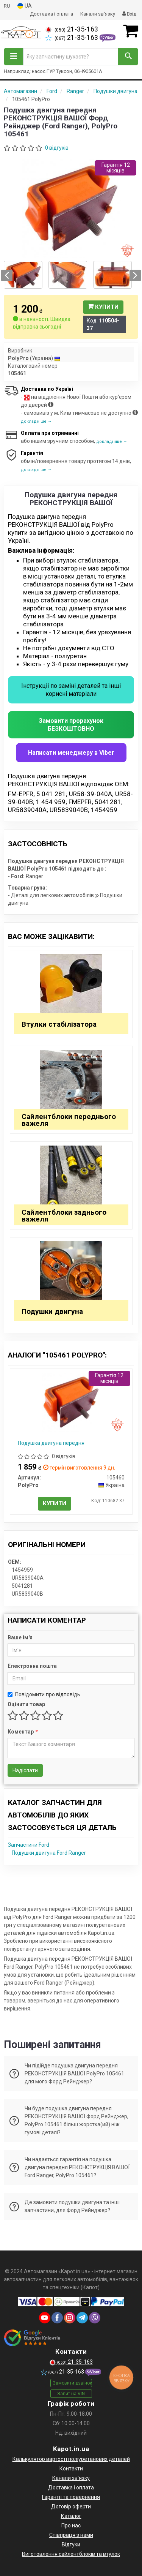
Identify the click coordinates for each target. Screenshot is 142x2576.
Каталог (71, 2516)
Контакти (71, 2468)
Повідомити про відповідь (44, 1694)
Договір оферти (71, 2506)
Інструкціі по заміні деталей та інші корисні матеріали (71, 689)
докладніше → (36, 421)
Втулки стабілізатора (59, 1024)
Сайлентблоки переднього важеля (69, 1120)
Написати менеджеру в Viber (71, 752)
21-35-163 (71, 29)
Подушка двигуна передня (51, 1443)
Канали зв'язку (97, 14)
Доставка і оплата (51, 14)
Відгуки (71, 2544)
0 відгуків (57, 148)
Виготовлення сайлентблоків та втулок (71, 2554)
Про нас (71, 2525)
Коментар (22, 1732)
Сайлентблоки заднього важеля (64, 1215)
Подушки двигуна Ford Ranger (49, 1853)
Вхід (129, 14)
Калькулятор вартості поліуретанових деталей (71, 2459)
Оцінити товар (26, 1704)
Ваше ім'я (20, 1637)
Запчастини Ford (28, 1845)
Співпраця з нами (71, 2535)
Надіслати (25, 1770)
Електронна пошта (32, 1666)
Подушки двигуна (52, 1311)
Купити (103, 306)
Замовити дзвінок (72, 2383)
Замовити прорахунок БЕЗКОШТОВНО (71, 724)
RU (7, 6)
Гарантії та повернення (71, 2497)
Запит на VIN (71, 2393)
